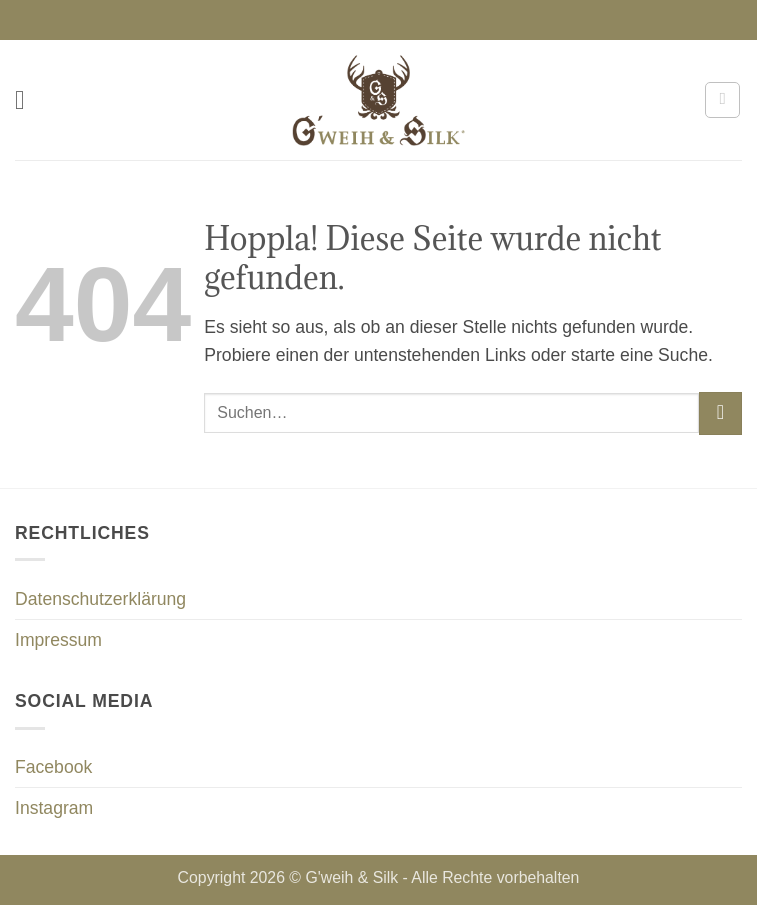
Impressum (58, 640)
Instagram (54, 808)
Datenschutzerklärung (100, 599)
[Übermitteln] (720, 413)
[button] (28, 100)
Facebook (53, 767)
